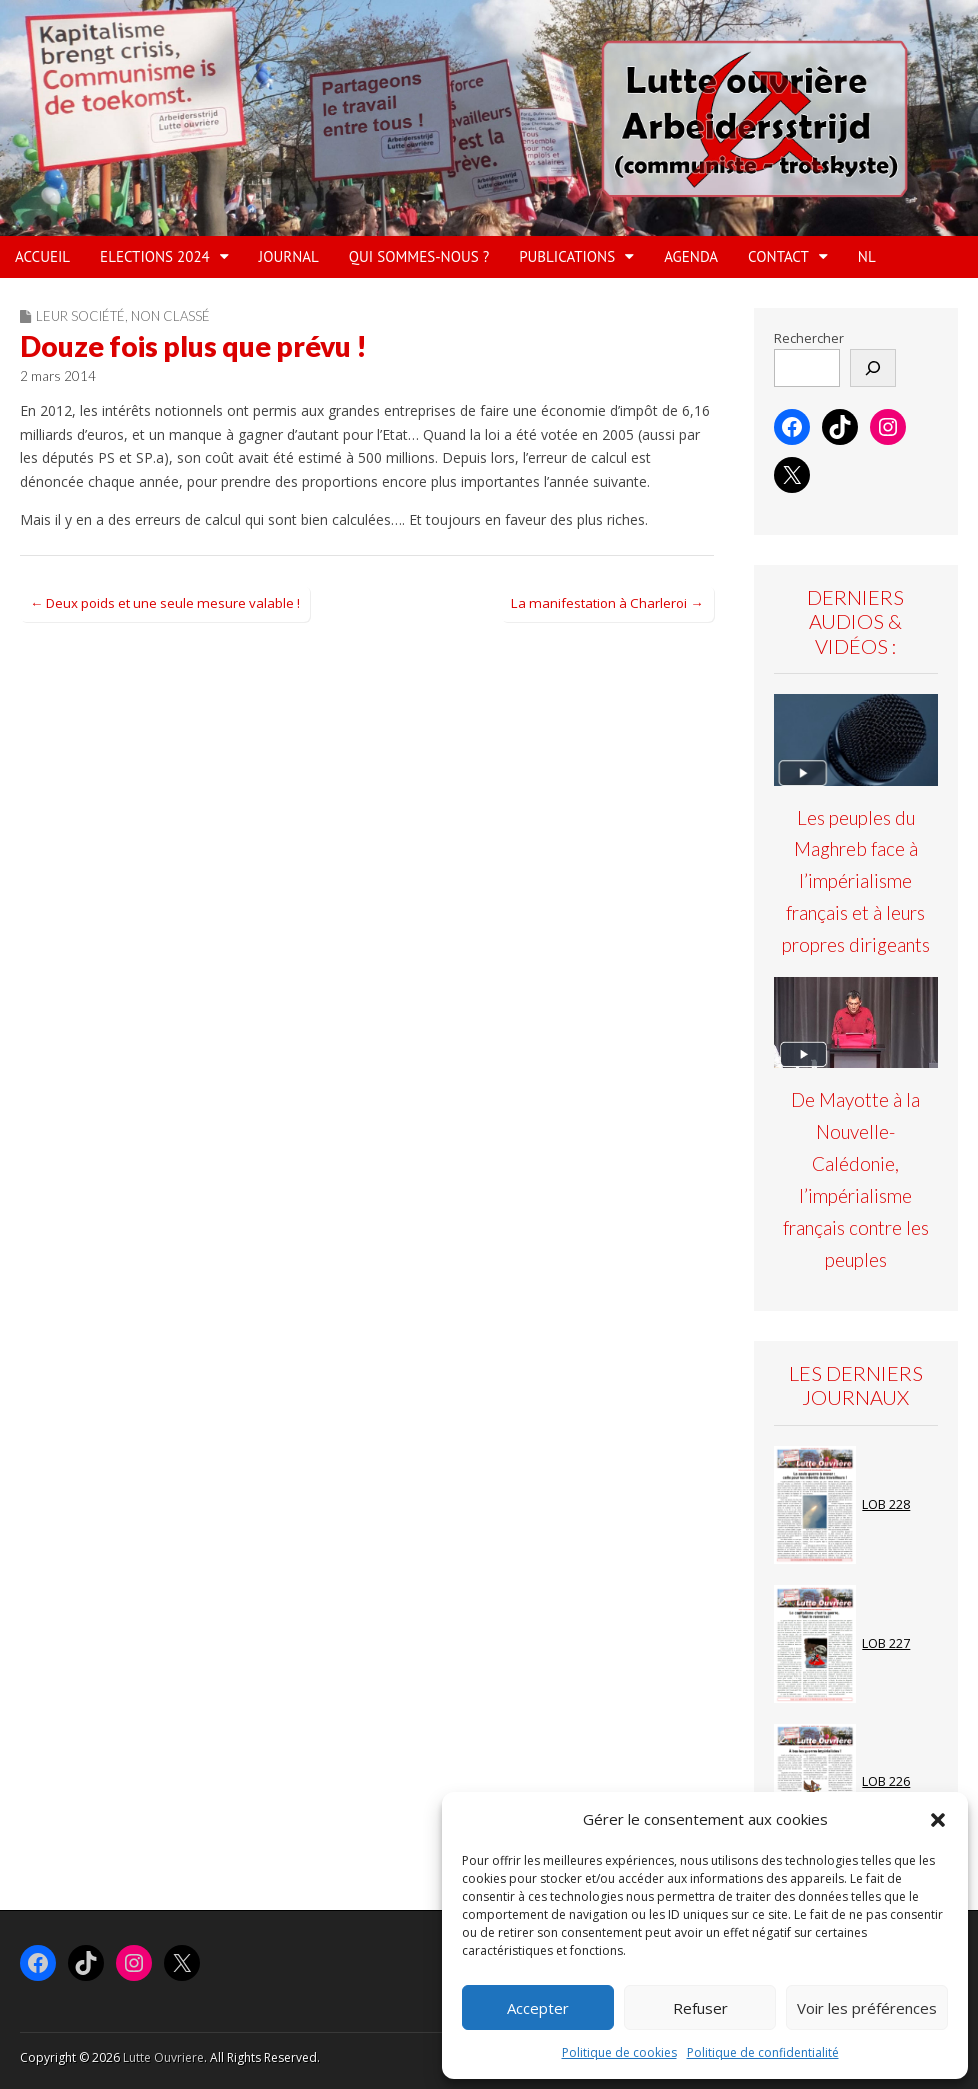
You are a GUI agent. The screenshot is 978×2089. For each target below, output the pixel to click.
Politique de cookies (619, 2052)
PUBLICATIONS (567, 256)
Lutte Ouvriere (163, 2057)
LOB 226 (886, 1781)
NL (867, 256)
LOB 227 (886, 1643)
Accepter (538, 2008)
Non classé (170, 316)
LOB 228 (886, 1504)
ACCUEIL (42, 256)
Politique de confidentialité (763, 2052)
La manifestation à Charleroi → (607, 603)
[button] (938, 1820)
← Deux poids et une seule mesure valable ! (165, 603)
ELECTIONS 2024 (155, 256)
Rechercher (809, 338)
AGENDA (691, 256)
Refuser (700, 2008)
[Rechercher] (873, 368)
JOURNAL (289, 256)
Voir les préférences (867, 2008)
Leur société (80, 316)
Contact (778, 256)
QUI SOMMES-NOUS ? (419, 256)
